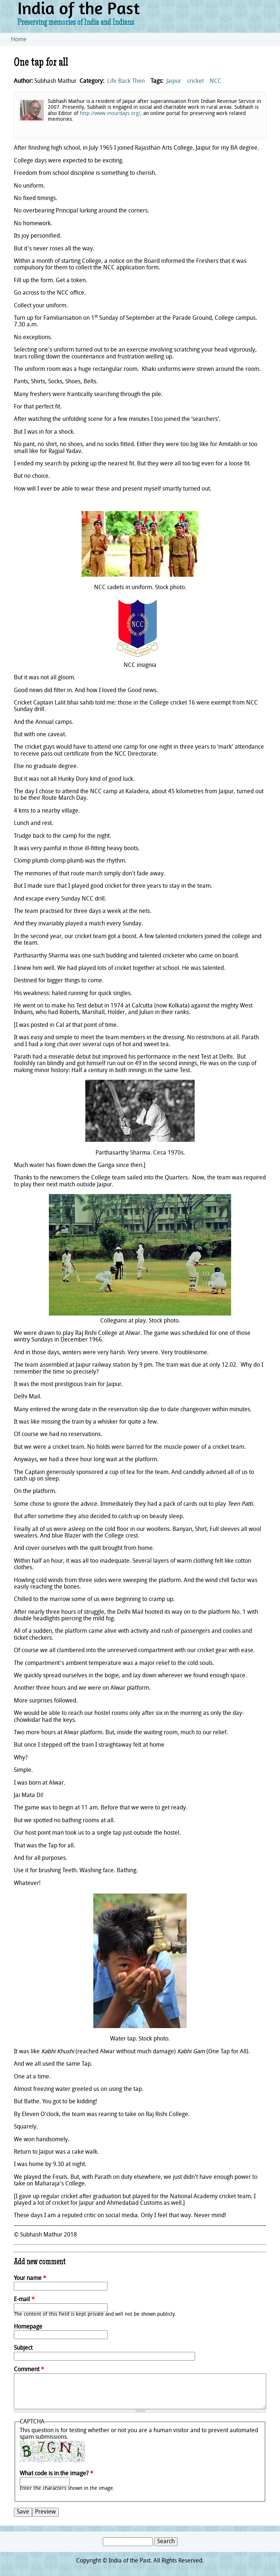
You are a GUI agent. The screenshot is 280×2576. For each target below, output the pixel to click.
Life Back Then (126, 81)
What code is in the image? (56, 2474)
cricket (195, 81)
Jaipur (173, 81)
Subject (23, 2348)
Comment (29, 2370)
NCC (215, 81)
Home (19, 40)
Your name (30, 2278)
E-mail (24, 2300)
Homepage (28, 2327)
